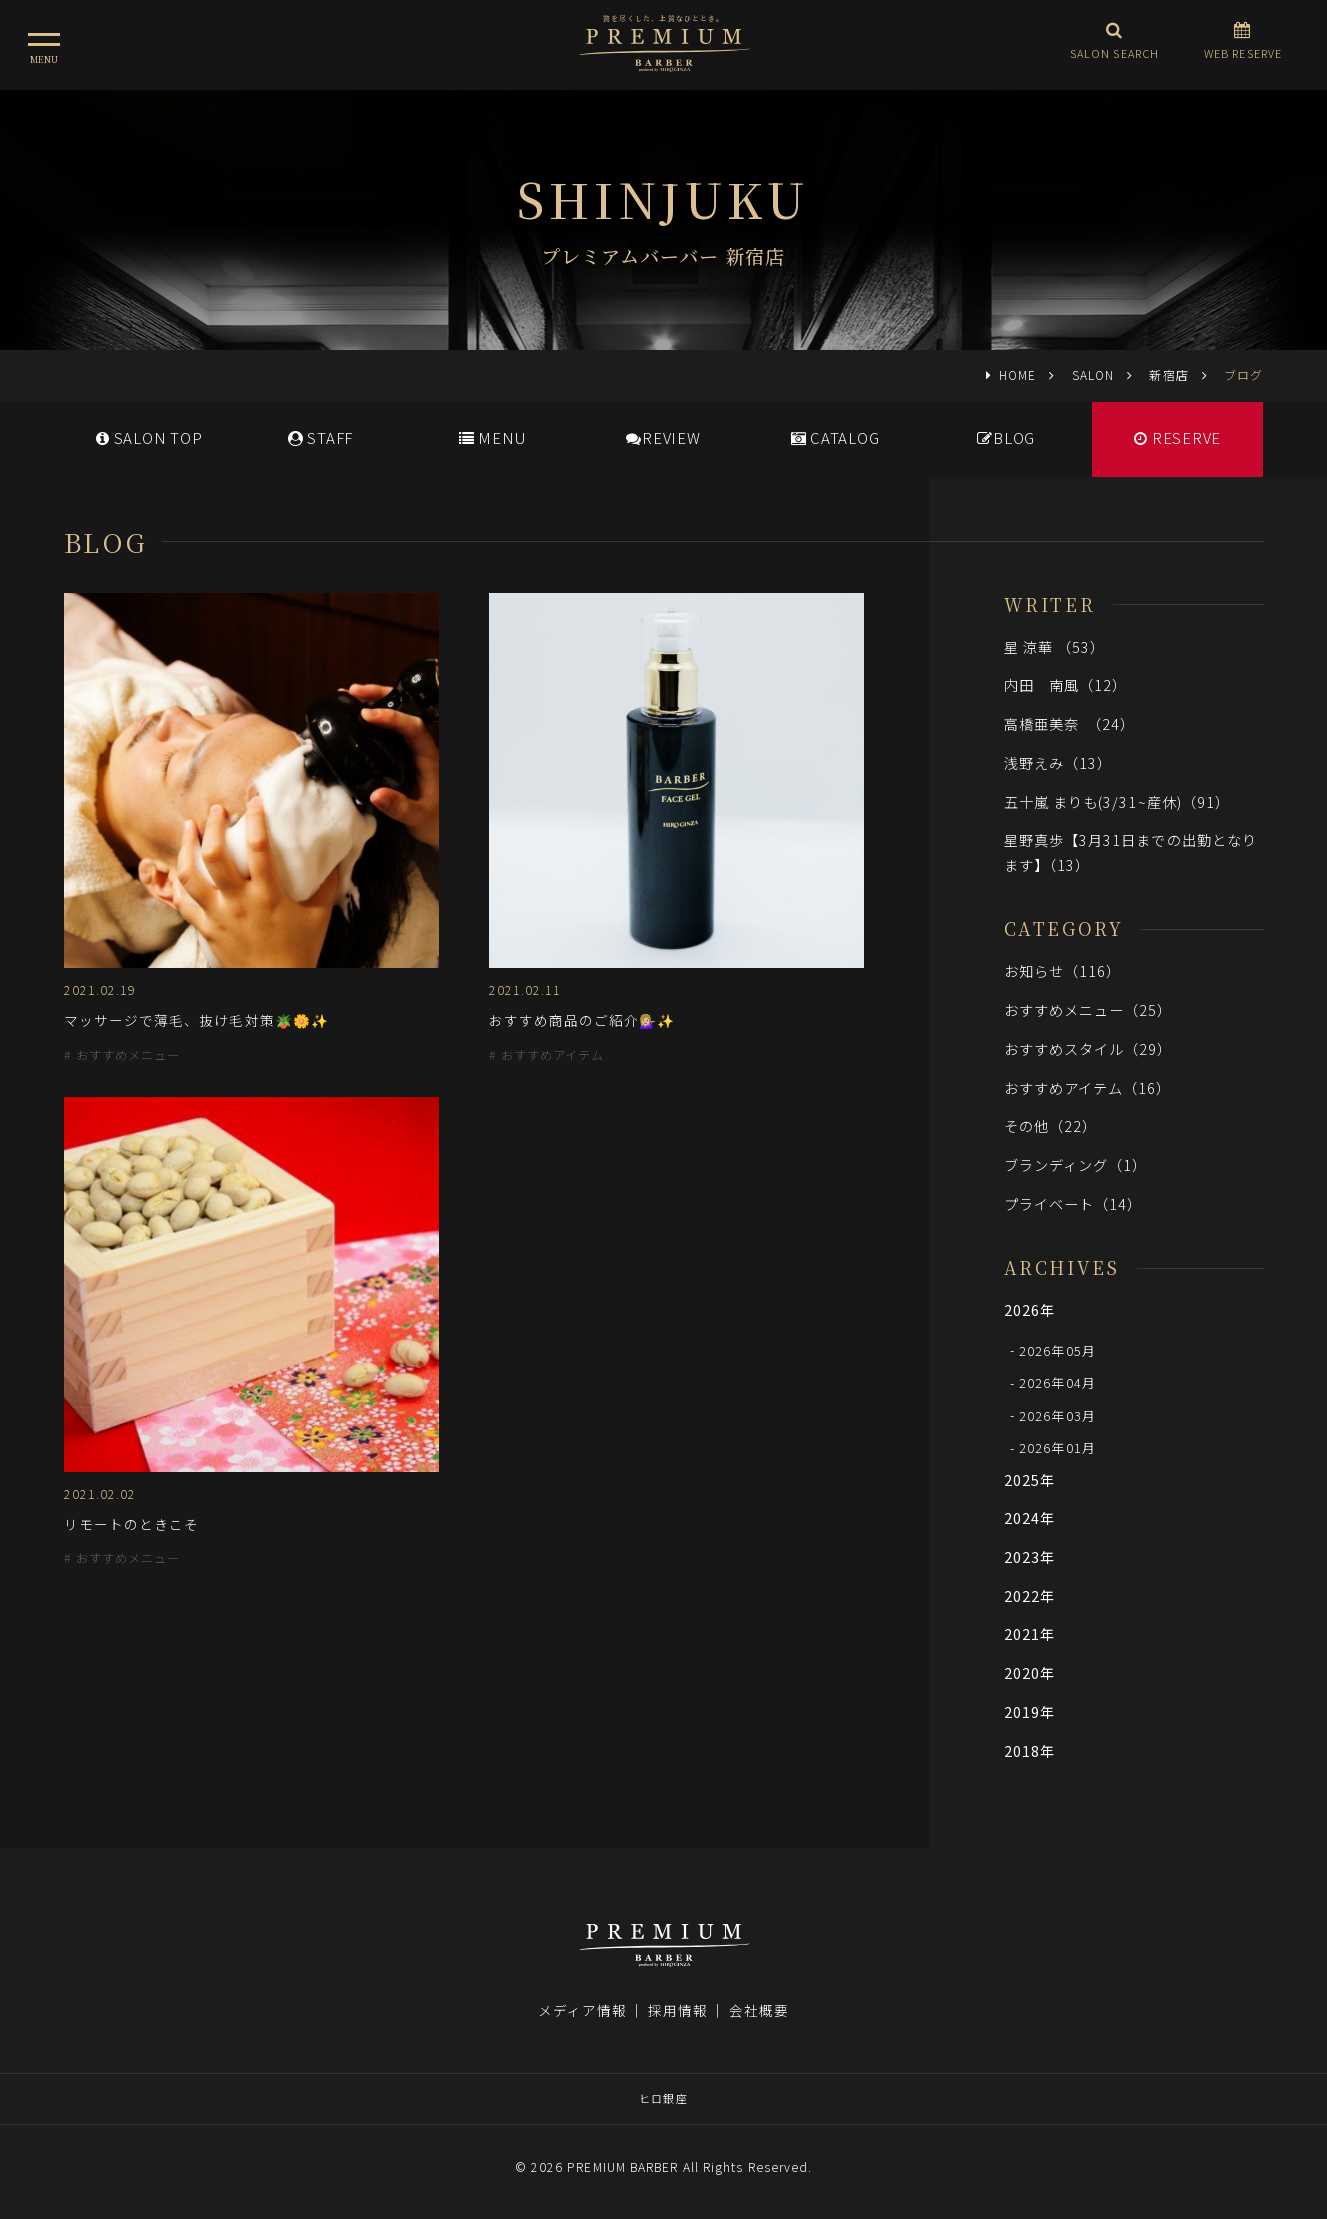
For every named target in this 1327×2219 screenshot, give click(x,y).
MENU (492, 437)
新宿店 (1168, 374)
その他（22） (1051, 1125)
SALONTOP (149, 437)
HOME (1017, 374)
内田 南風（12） (1066, 684)
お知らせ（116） (1063, 970)
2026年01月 (1057, 1447)
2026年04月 (1057, 1382)
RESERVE (1177, 437)
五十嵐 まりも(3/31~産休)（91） (1117, 801)
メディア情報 (583, 2010)
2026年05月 (1057, 1349)
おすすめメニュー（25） (1088, 1009)
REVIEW (663, 437)
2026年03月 (1057, 1414)
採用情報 (678, 2010)
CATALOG (835, 437)
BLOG (1006, 437)
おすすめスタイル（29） (1088, 1048)
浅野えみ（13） (1058, 762)
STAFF (320, 437)
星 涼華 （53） (1055, 646)
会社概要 (759, 2010)
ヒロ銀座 (663, 2098)
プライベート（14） (1073, 1203)
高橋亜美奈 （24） (1070, 723)
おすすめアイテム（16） (1088, 1087)
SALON (1093, 374)
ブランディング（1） (1076, 1164)
